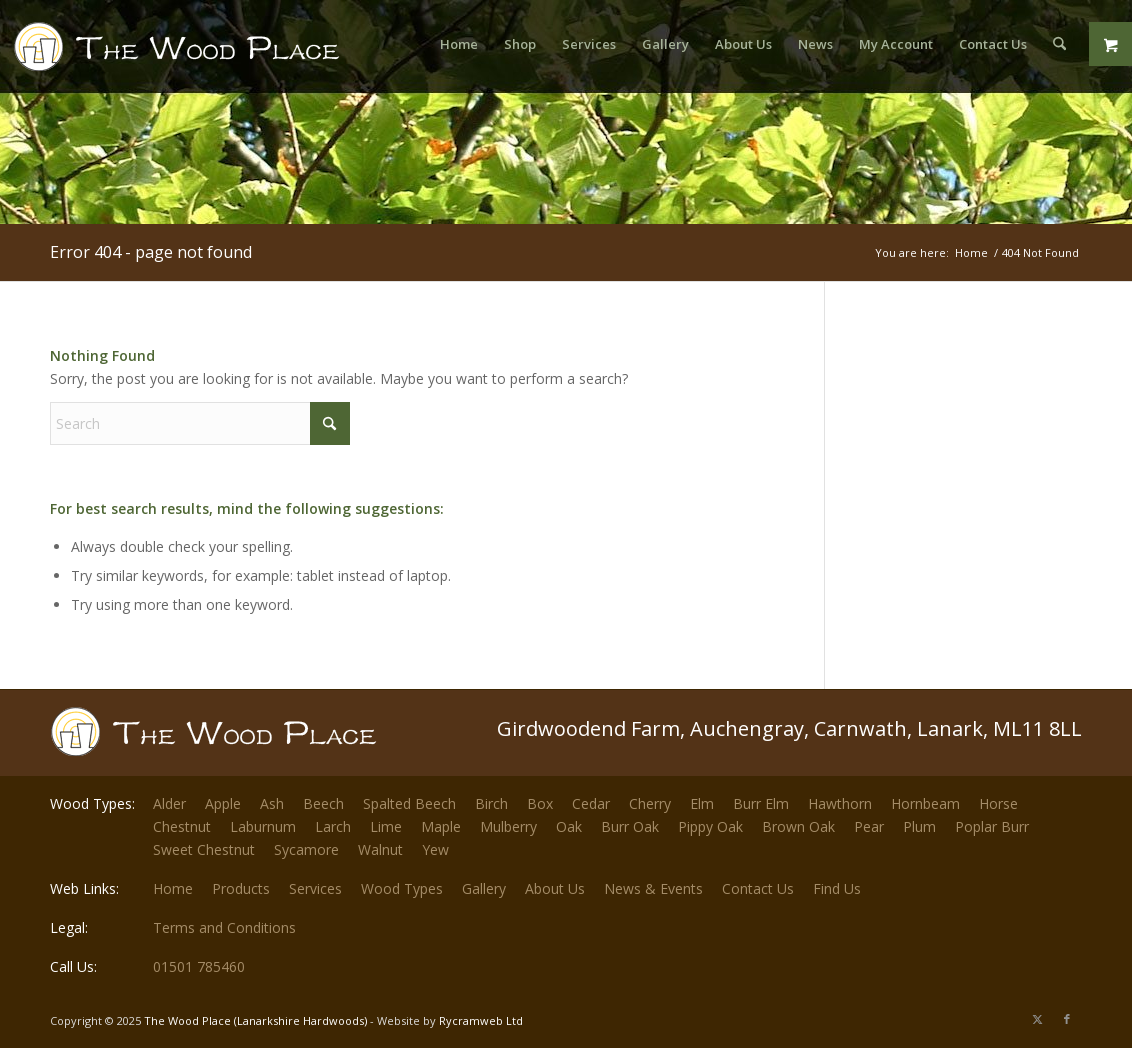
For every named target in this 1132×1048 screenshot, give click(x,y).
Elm (702, 803)
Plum (919, 826)
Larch (333, 826)
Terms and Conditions (224, 927)
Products (241, 888)
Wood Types (402, 888)
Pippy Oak (710, 826)
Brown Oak (798, 826)
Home (173, 888)
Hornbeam (925, 803)
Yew (435, 849)
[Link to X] (1037, 1019)
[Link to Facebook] (1067, 1019)
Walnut (380, 849)
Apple (223, 803)
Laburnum (263, 826)
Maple (441, 826)
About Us (555, 888)
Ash (272, 803)
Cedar (591, 803)
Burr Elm (761, 803)
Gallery (484, 888)
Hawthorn (840, 803)
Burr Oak (630, 826)
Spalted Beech (409, 803)
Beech (323, 803)
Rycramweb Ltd (481, 1020)
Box (540, 803)
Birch (491, 803)
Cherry (650, 803)
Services (315, 888)
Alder (169, 803)
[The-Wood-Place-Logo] (213, 54)
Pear (869, 826)
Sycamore (306, 849)
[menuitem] (459, 44)
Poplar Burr (992, 826)
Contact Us (758, 888)
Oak (569, 826)
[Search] (1059, 44)
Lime (386, 826)
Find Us (837, 888)
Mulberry (508, 826)
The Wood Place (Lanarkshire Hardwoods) (255, 1020)
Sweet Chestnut (204, 849)
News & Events (653, 888)
